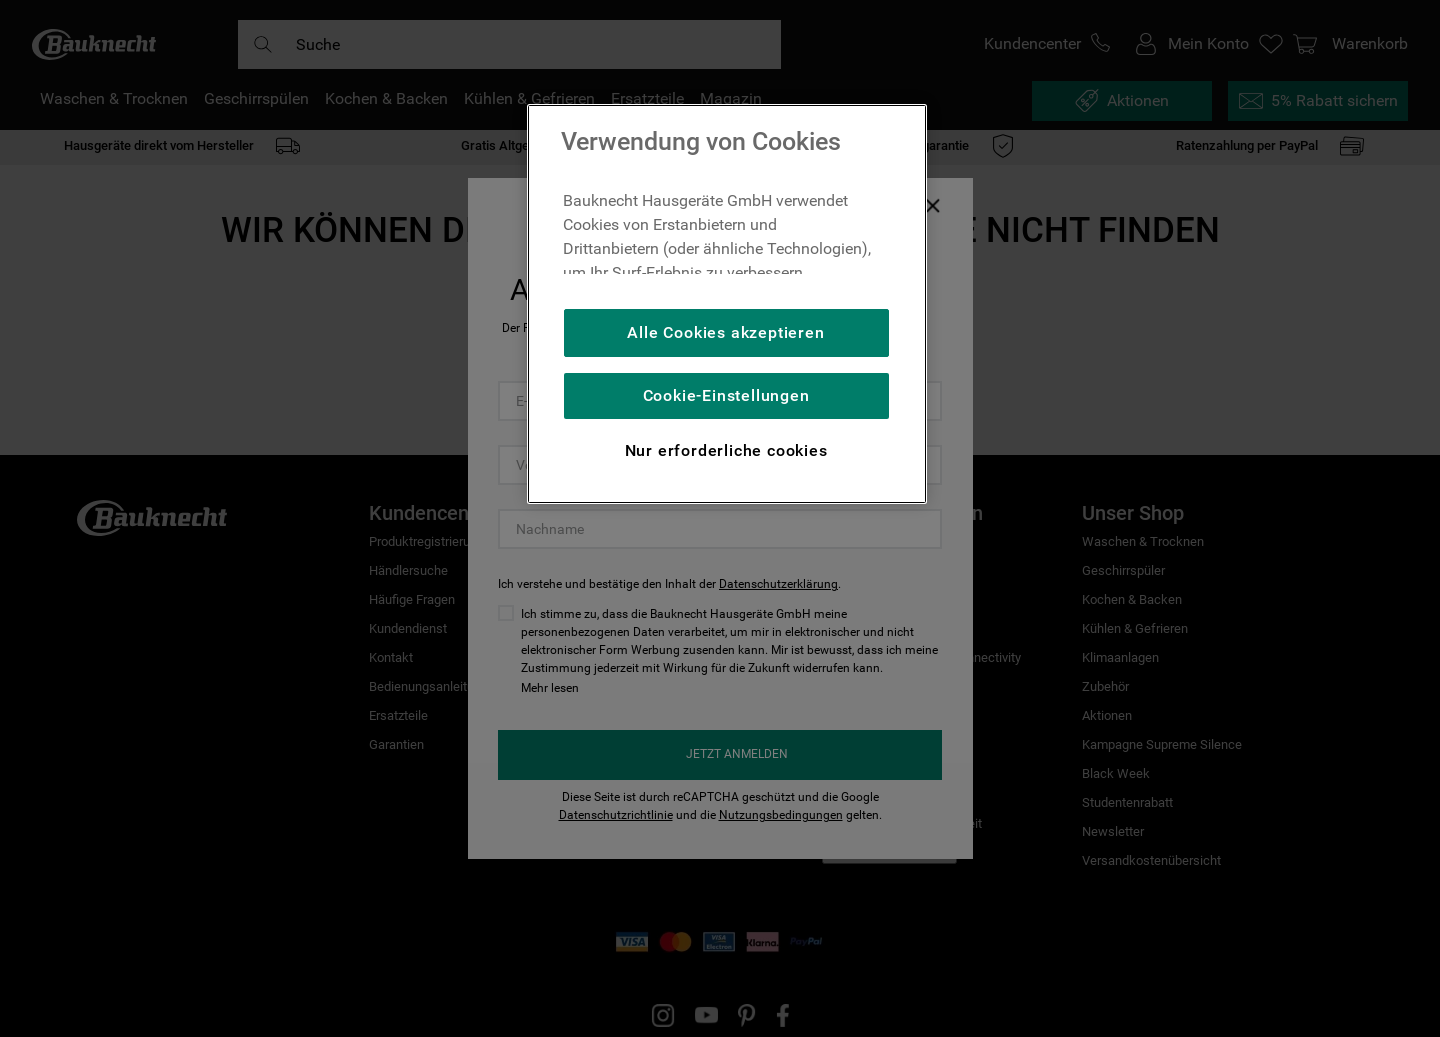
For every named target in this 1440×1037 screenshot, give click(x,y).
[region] (727, 304)
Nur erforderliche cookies (726, 450)
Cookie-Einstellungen (726, 395)
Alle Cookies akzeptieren (725, 332)
